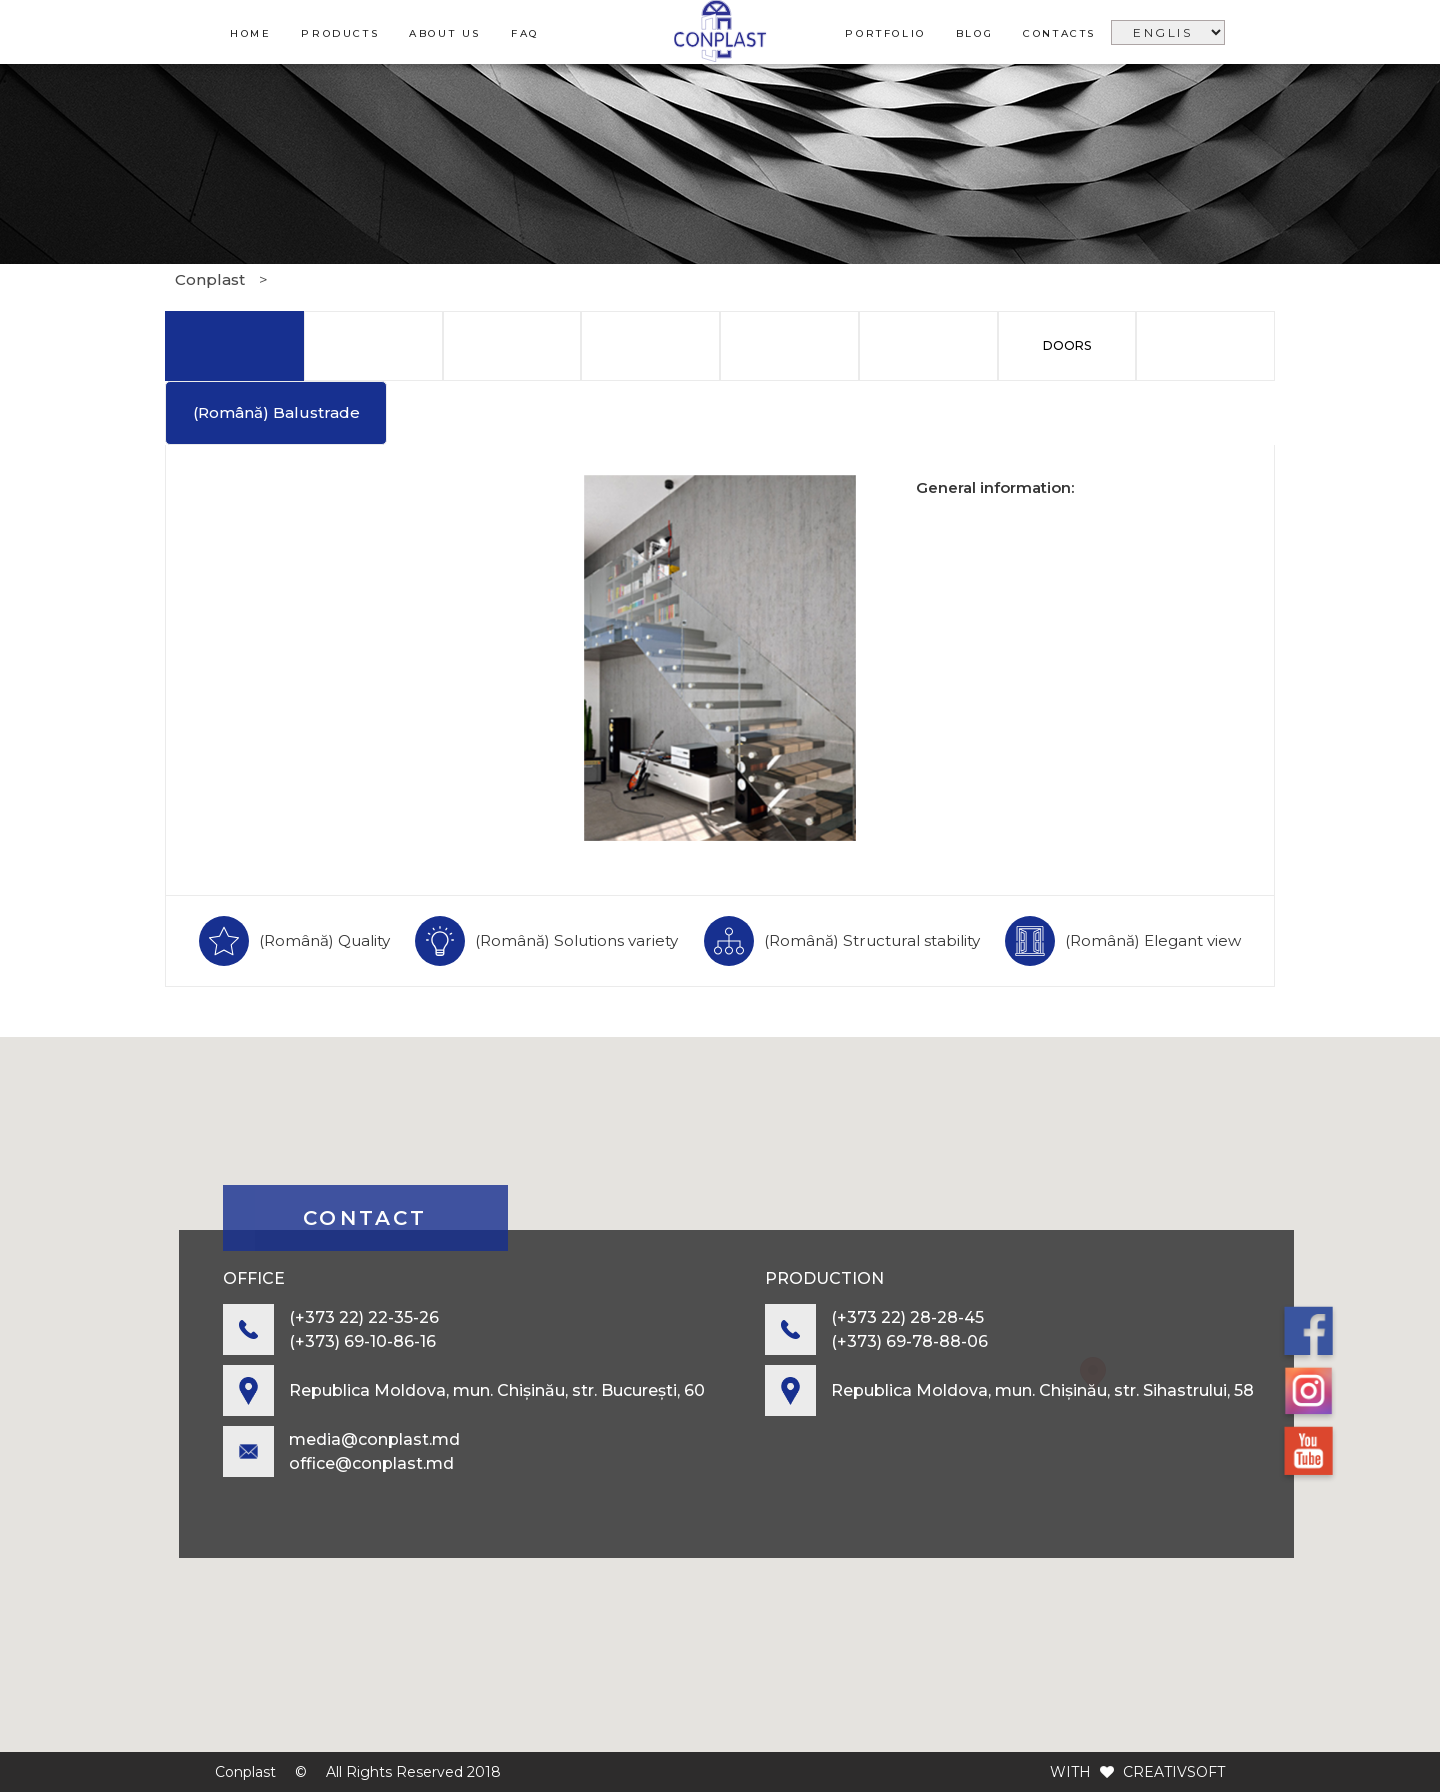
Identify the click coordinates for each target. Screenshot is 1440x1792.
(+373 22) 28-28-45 (907, 1317)
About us (445, 33)
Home (250, 33)
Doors (1067, 345)
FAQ (525, 33)
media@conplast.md (374, 1439)
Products (340, 33)
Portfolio (885, 33)
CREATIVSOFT (1174, 1772)
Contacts (1059, 33)
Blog (974, 33)
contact (365, 1218)
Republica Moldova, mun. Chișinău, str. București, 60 (497, 1390)
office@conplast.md (371, 1463)
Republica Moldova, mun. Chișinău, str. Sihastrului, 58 (1042, 1390)
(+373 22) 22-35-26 (364, 1317)
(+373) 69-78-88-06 (909, 1341)
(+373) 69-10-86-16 (362, 1341)
